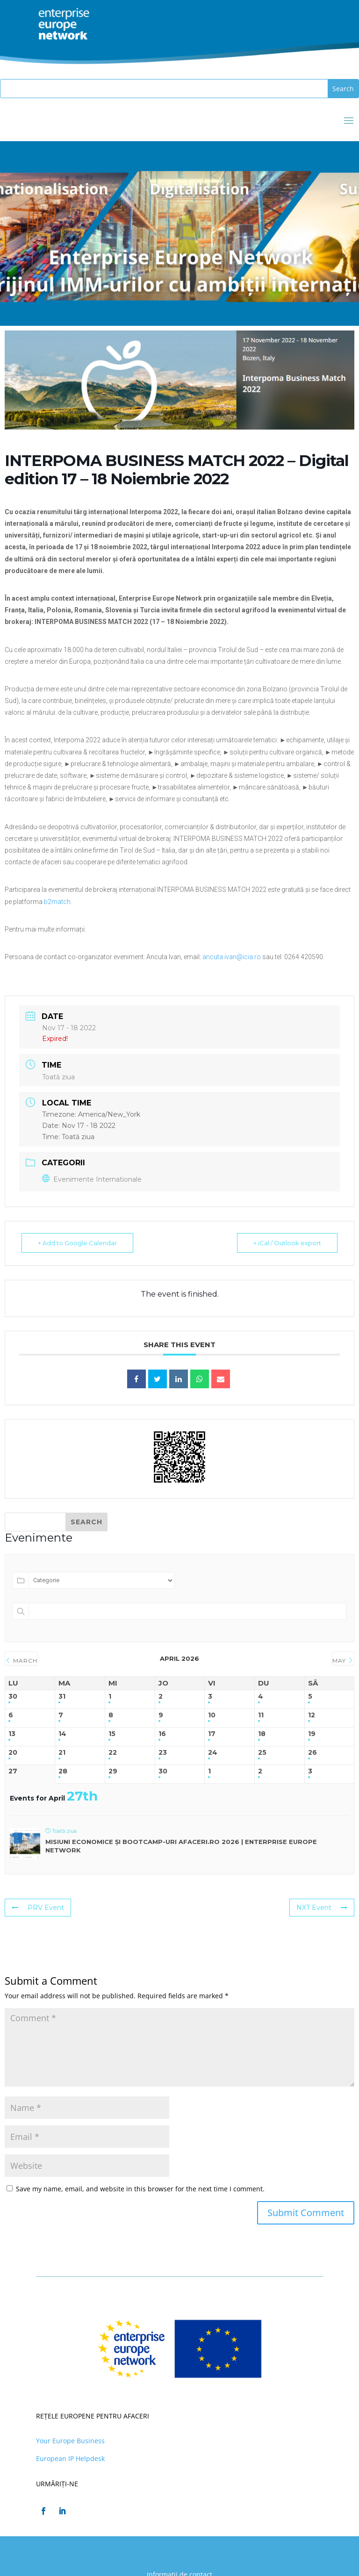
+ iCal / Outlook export (287, 1243)
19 (312, 1734)
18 (262, 1734)
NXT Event (321, 1907)
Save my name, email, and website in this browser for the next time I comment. (140, 2188)
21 (61, 1753)
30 (12, 1697)
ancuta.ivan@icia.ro (231, 957)
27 (12, 1771)
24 (212, 1753)
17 (211, 1734)
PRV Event (38, 1907)
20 (12, 1753)
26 (312, 1753)
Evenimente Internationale (92, 1179)
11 (261, 1715)
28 (62, 1771)
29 (112, 1771)
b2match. (57, 901)
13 (11, 1734)
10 (211, 1715)
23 (162, 1753)
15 (111, 1734)
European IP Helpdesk (70, 2458)
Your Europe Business (70, 2440)
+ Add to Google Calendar (77, 1243)
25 (262, 1753)
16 (162, 1734)
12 (311, 1715)
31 (61, 1697)
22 (112, 1753)
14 (62, 1734)
